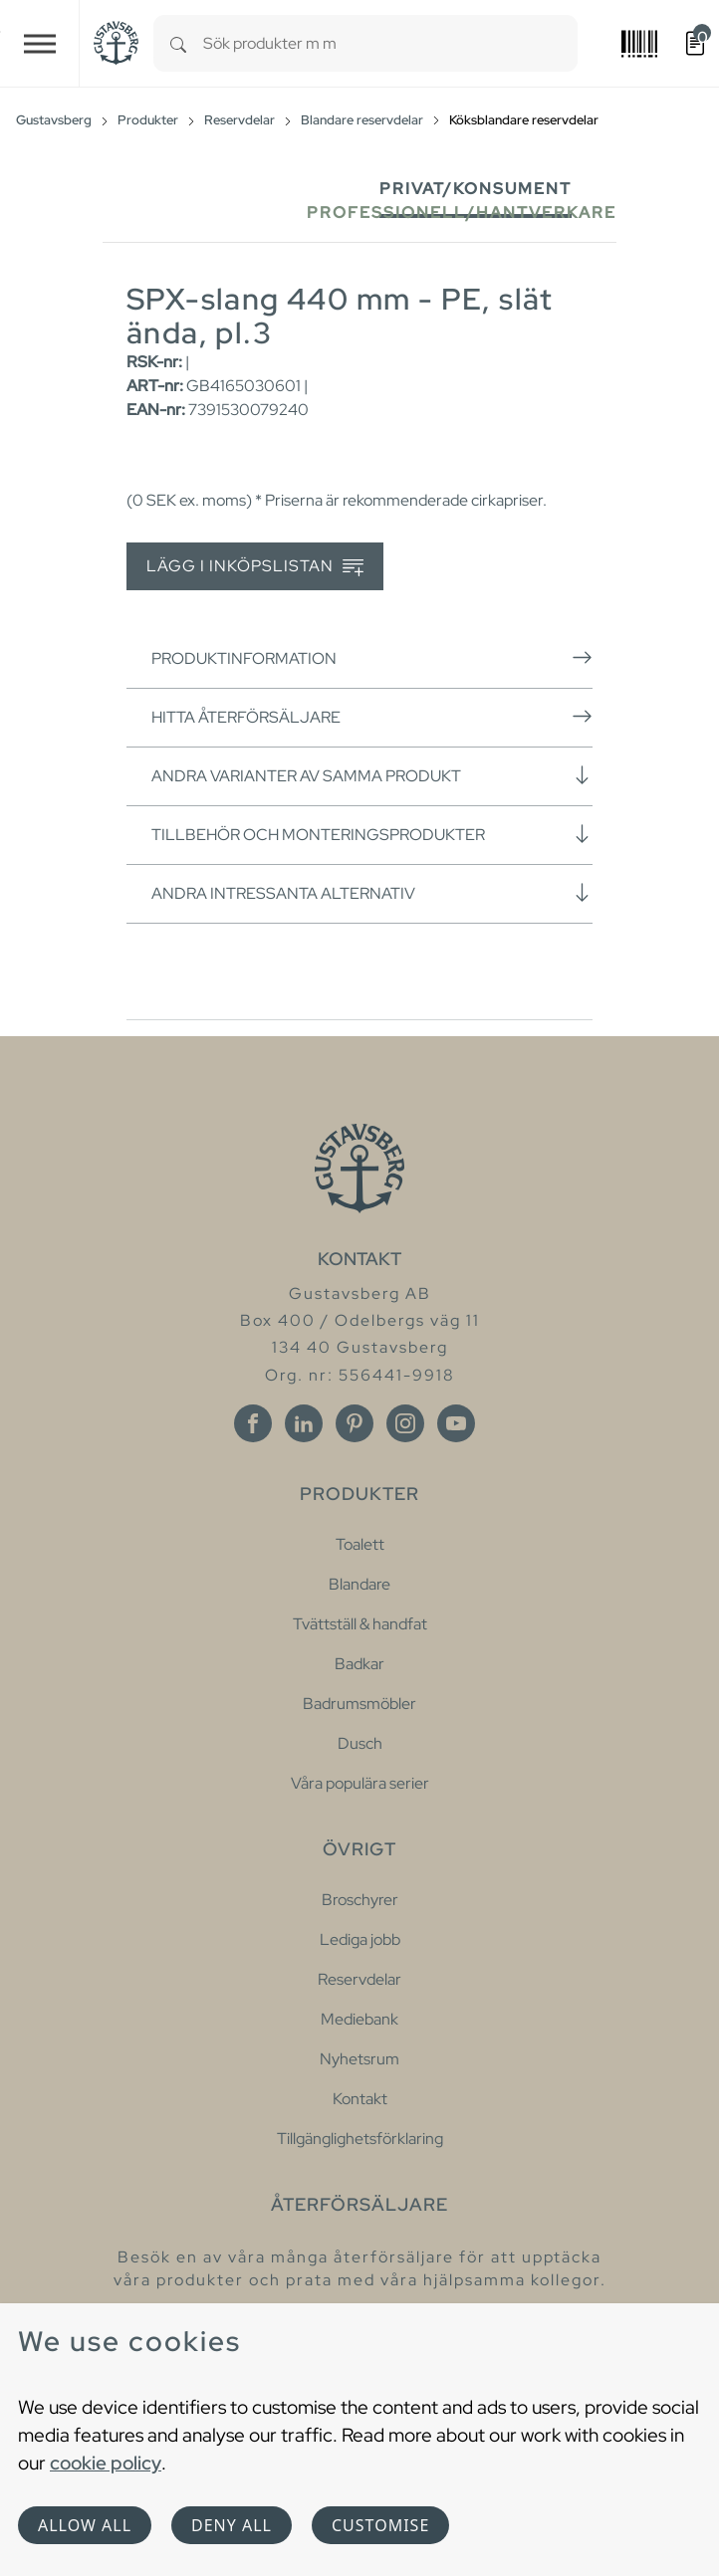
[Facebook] (253, 1423)
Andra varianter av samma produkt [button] (372, 775)
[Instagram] (405, 1423)
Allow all (84, 2525)
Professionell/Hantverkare (461, 212)
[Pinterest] (354, 1423)
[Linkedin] (304, 1423)
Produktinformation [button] (372, 658)
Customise (380, 2525)
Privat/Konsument (475, 188)
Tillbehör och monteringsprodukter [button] (372, 834)
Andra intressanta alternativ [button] (372, 893)
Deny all (231, 2525)
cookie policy (105, 2462)
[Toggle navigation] (40, 43)
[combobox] (390, 43)
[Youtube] (456, 1423)
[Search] (178, 43)
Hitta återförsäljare (372, 717)
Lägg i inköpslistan (254, 566)
